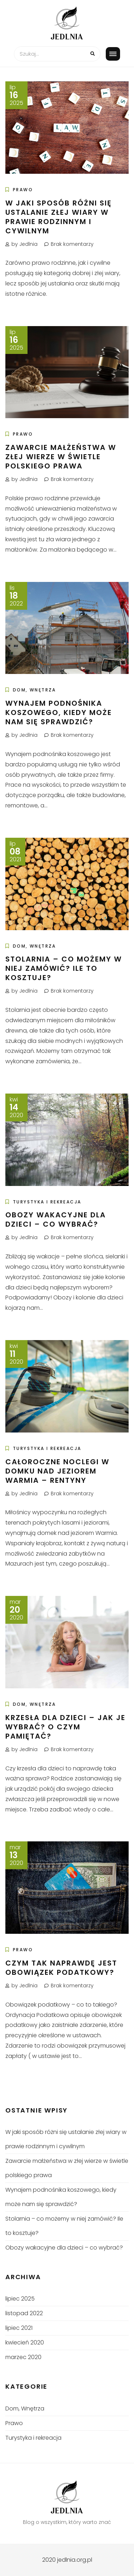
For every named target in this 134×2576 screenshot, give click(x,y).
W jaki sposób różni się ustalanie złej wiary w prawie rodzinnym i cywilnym (58, 217)
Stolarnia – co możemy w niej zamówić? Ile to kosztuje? (63, 968)
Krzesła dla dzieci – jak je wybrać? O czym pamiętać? (65, 1727)
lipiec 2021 (19, 2328)
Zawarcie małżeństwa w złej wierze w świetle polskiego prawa (60, 456)
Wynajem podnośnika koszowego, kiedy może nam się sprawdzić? (58, 712)
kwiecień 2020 (24, 2342)
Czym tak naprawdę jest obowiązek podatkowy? (61, 1967)
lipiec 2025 (20, 2298)
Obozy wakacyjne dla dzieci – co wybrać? (55, 1219)
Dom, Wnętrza (34, 690)
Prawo (23, 190)
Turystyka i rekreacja (47, 1202)
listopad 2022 (24, 2313)
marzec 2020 (23, 2357)
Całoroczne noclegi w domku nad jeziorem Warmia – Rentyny (57, 1471)
